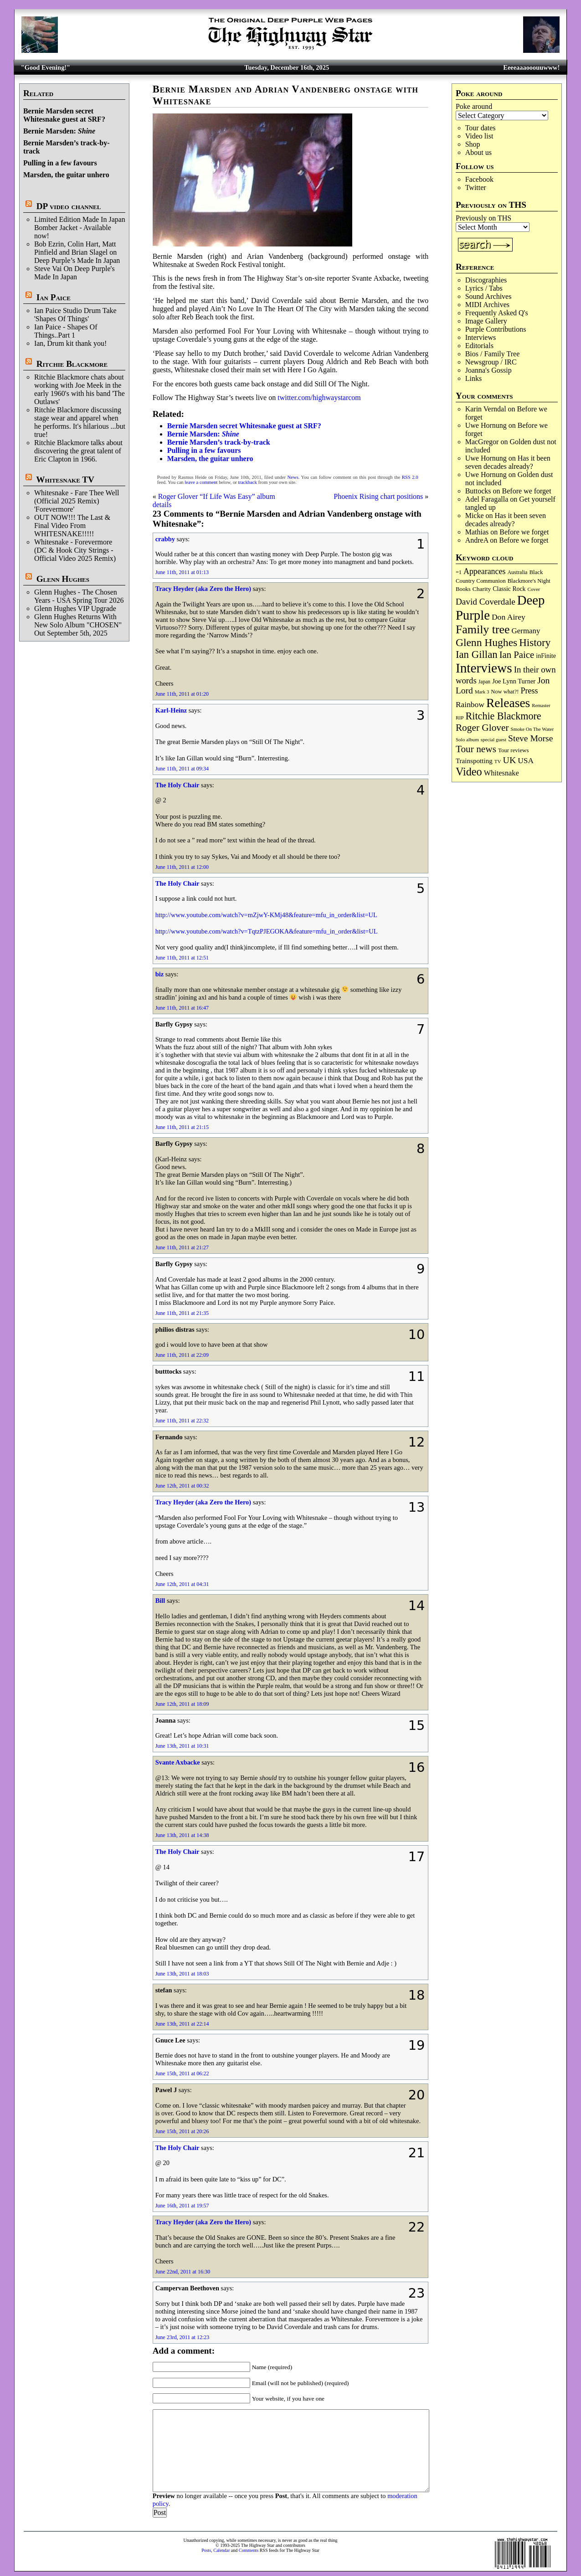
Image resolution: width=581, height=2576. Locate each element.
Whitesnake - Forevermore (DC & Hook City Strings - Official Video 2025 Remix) (75, 550)
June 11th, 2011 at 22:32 (182, 1420)
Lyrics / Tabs (484, 288)
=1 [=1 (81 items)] (459, 572)
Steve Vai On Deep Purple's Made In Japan (74, 273)
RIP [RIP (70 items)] (460, 717)
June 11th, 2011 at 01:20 (182, 694)
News (293, 477)
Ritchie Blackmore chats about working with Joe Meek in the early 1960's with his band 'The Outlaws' (79, 389)
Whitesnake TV (65, 479)
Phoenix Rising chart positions (378, 496)
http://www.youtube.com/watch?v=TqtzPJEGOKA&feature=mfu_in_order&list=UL (266, 931)
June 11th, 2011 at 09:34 (182, 768)
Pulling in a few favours (60, 163)
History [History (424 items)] (534, 642)
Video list (479, 136)
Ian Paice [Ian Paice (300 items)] (517, 655)
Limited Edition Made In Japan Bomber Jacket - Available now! (79, 228)
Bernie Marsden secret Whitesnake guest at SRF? (64, 115)
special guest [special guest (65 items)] (493, 739)
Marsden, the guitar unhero (66, 175)
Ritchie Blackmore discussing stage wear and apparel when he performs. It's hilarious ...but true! (79, 422)
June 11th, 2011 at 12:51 (182, 957)
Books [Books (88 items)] (463, 589)
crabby (165, 539)
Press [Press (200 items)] (529, 690)
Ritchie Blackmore (72, 364)
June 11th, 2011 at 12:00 (182, 867)
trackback (247, 482)
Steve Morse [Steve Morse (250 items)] (530, 738)
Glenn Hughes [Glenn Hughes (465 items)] (486, 642)
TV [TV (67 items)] (497, 761)
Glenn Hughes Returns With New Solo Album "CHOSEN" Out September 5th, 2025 (78, 625)
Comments (248, 2550)
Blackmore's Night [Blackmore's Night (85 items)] (529, 581)
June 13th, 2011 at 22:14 (182, 2024)
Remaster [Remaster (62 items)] (541, 705)
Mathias (477, 532)
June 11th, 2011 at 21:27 (182, 1247)
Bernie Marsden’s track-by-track (218, 442)
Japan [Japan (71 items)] (484, 681)
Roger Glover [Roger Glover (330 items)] (482, 727)
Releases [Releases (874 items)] (508, 703)
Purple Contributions (495, 329)
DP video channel (68, 206)
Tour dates (480, 128)
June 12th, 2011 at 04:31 (182, 1584)
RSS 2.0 (410, 477)
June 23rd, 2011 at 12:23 (182, 2337)
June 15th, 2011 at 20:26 (182, 2131)
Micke (474, 515)
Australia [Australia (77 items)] (517, 572)
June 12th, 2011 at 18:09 (182, 1704)
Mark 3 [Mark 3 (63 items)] (482, 691)
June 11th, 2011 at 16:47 (182, 1008)
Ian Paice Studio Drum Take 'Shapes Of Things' (75, 315)
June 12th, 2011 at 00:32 (182, 1486)
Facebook (479, 179)
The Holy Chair (177, 785)
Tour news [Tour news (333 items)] (476, 749)
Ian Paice (53, 297)
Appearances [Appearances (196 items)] (484, 571)
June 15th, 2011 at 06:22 (182, 2073)
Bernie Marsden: (59, 131)
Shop (472, 144)
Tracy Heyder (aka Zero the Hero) (203, 588)
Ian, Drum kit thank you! (70, 343)
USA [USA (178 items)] (526, 760)
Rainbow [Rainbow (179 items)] (470, 704)
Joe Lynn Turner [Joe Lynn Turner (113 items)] (513, 681)
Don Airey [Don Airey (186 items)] (508, 616)
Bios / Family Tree (492, 354)
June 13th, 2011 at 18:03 (182, 1973)
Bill (160, 1600)
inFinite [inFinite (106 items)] (546, 655)
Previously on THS (483, 218)
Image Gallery (486, 321)
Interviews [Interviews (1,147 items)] (484, 668)
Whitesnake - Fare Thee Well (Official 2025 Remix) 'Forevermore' (76, 501)
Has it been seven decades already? (507, 462)
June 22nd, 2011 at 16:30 (183, 2271)
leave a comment (201, 482)
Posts (206, 2550)
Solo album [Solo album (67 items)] (467, 739)
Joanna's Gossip (488, 370)
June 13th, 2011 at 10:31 (182, 1746)
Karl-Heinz (171, 710)
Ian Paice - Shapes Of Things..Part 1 (66, 331)
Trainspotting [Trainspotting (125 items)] (474, 761)
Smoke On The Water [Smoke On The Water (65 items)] (532, 729)
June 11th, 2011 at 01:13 (182, 572)
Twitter (475, 187)
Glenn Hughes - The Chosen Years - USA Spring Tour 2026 (79, 596)
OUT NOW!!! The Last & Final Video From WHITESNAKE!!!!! (72, 525)
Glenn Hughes (62, 579)
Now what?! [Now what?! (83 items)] (505, 691)
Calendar (221, 2550)
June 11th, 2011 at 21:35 (182, 1313)
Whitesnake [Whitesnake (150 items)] (501, 773)
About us (478, 152)
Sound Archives (488, 296)
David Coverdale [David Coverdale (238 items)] (485, 601)
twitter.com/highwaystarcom (319, 397)
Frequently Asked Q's (496, 313)
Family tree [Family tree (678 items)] (483, 629)
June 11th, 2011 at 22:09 (182, 1355)
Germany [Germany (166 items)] (526, 630)
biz (159, 974)
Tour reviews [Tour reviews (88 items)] (513, 750)
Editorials (479, 345)
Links (473, 378)
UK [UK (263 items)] (509, 760)
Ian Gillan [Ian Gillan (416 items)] (477, 654)
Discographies (486, 280)
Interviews (480, 337)
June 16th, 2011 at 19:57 (182, 2205)
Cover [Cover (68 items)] (533, 589)
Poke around (474, 106)
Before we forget (526, 491)
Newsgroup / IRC (491, 362)
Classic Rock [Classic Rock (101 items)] (509, 588)
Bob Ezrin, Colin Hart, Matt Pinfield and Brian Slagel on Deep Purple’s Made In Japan (77, 252)
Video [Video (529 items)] (469, 771)
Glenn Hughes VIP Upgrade (75, 608)
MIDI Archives (487, 304)
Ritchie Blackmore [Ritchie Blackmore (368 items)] (503, 716)
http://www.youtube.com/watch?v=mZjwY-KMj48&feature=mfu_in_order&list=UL (266, 915)
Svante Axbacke (177, 1762)
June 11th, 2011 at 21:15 (182, 1127)
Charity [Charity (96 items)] (482, 588)
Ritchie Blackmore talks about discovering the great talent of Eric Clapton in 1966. (78, 451)
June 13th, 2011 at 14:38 (182, 1835)
